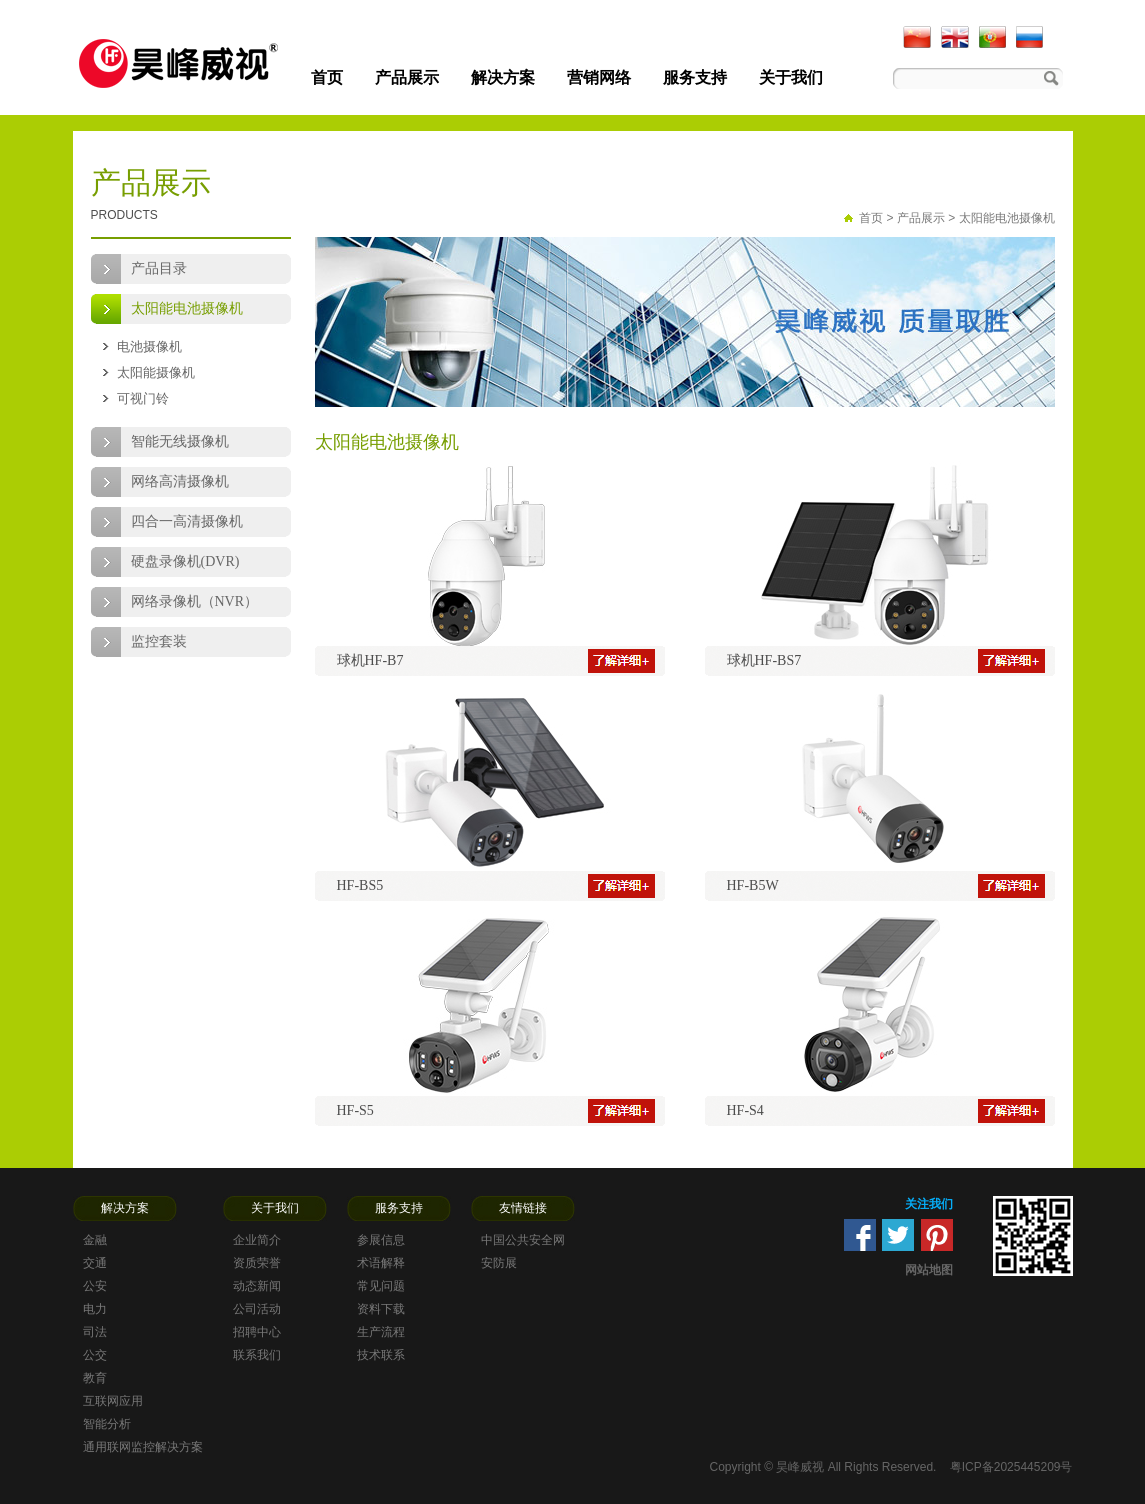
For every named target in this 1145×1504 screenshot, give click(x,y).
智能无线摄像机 (180, 441)
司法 (95, 1332)
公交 (95, 1355)
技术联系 (381, 1355)
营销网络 (599, 77)
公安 (95, 1286)
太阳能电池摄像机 (187, 308)
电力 (95, 1309)
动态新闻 (257, 1286)
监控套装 (159, 641)
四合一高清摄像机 (187, 521)
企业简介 (257, 1240)
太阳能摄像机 (156, 372)
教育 (95, 1378)
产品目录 (159, 268)
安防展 (499, 1263)
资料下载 (381, 1309)
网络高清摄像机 (180, 481)
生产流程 (381, 1332)
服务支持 (695, 77)
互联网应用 (113, 1401)
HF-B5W (753, 885)
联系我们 (257, 1355)
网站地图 (929, 1270)
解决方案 (503, 77)
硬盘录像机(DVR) (185, 561)
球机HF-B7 (370, 660)
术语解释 (381, 1263)
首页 (327, 77)
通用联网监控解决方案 (143, 1447)
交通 (95, 1263)
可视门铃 (143, 398)
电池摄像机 (149, 346)
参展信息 (381, 1240)
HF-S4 (745, 1110)
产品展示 (407, 77)
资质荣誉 (257, 1263)
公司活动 (257, 1309)
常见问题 (381, 1286)
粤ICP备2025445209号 (1011, 1467)
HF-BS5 (360, 885)
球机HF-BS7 (764, 660)
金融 (95, 1240)
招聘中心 (257, 1332)
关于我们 (791, 77)
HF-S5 (355, 1110)
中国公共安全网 (523, 1240)
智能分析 (107, 1424)
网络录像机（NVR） (195, 601)
